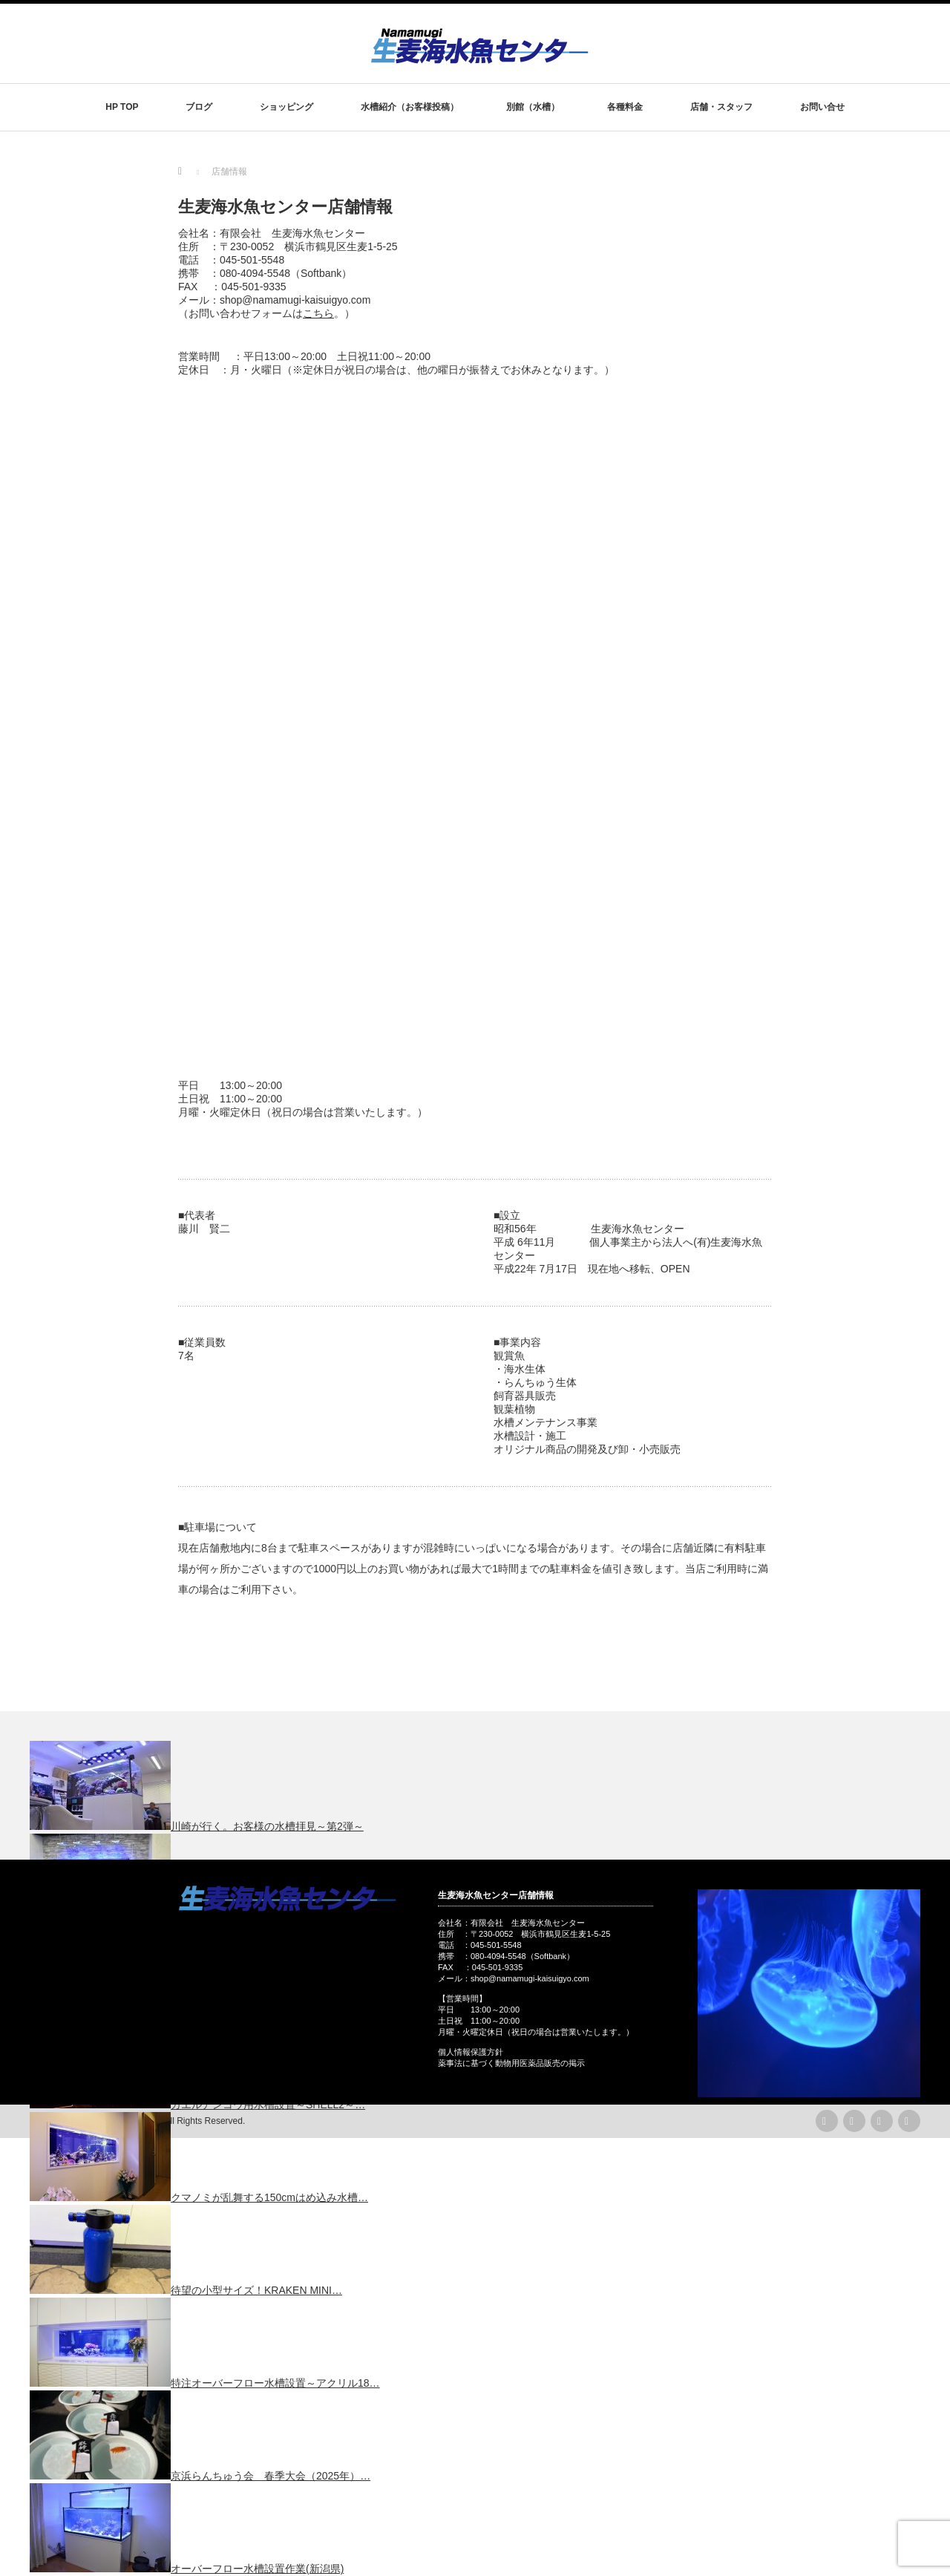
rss (827, 2121)
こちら (318, 313)
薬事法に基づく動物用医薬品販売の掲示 (511, 2063)
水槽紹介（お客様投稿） (410, 107)
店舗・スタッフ (721, 107)
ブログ (199, 107)
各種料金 (625, 107)
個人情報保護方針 (470, 2051)
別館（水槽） (533, 107)
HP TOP (121, 107)
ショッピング (286, 107)
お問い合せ (822, 107)
